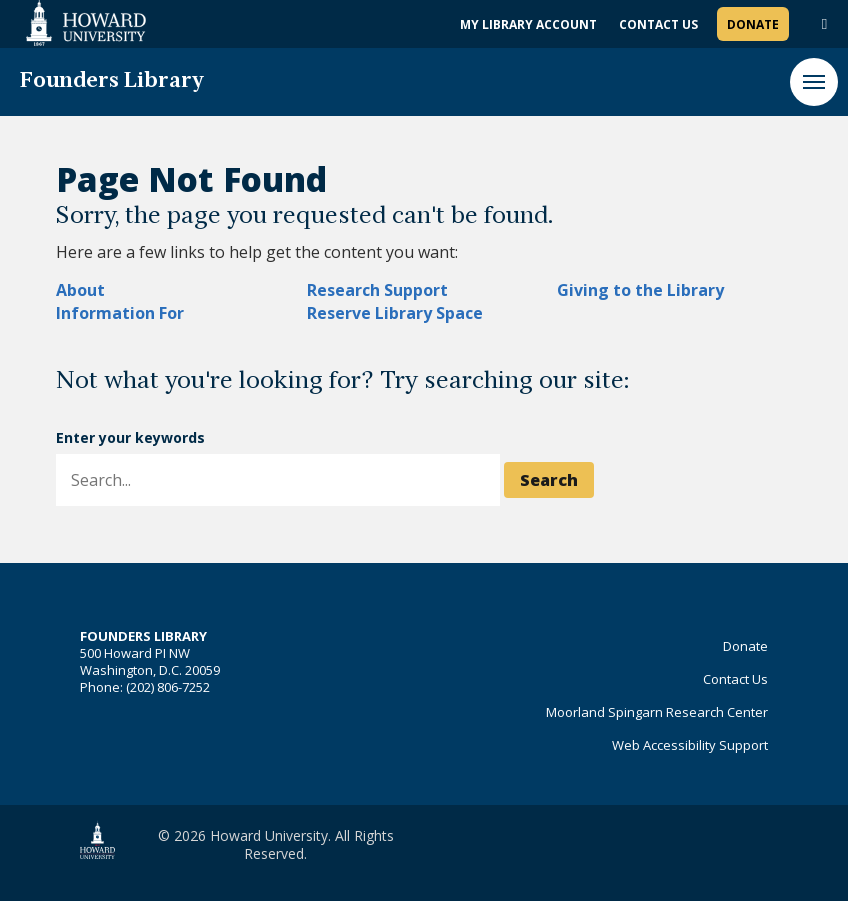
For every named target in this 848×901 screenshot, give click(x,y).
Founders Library (112, 81)
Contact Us (658, 24)
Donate (753, 24)
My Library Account (528, 24)
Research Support (377, 290)
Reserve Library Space (395, 313)
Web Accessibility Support (690, 745)
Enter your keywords (130, 437)
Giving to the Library (640, 290)
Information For (120, 313)
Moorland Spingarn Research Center (657, 712)
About (80, 290)
